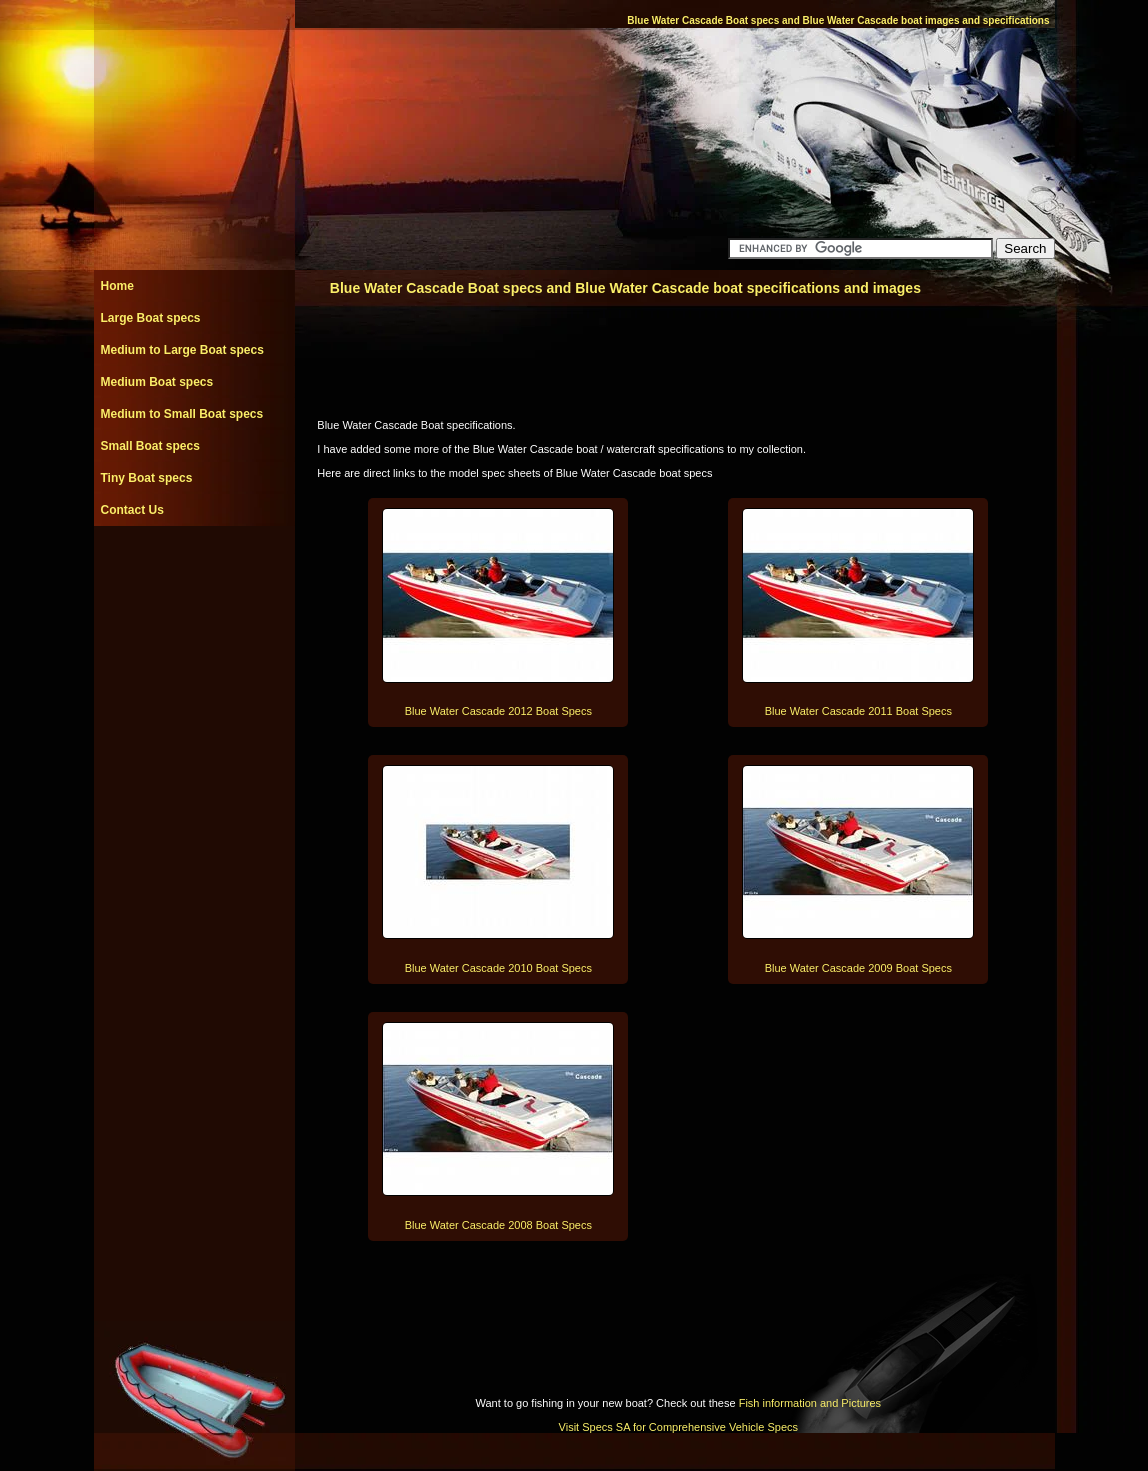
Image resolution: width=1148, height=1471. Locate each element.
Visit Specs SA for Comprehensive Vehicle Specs (678, 1427)
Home (117, 286)
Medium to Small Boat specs (182, 414)
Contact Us (132, 510)
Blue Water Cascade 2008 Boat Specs (498, 1225)
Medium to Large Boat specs (182, 350)
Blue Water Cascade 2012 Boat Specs (498, 711)
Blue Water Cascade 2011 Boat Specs (858, 711)
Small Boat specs (150, 446)
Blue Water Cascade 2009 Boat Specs (858, 968)
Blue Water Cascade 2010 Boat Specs (498, 968)
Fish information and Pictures (810, 1403)
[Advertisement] (194, 571)
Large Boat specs (151, 318)
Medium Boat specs (157, 382)
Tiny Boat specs (147, 478)
